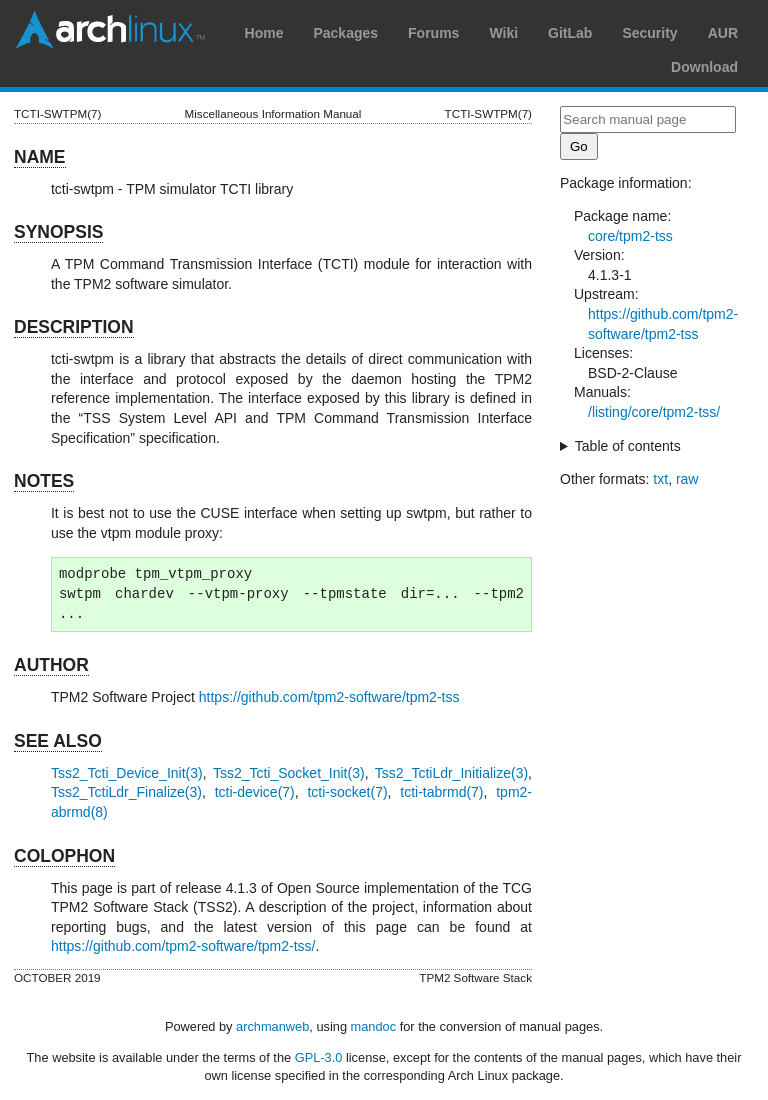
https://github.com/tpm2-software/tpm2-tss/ (183, 946)
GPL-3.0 (319, 1057)
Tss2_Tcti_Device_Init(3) (127, 773)
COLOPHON (64, 856)
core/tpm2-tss (630, 236)
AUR (723, 33)
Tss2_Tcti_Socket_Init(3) (289, 773)
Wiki (503, 33)
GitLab (570, 33)
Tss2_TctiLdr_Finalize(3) (126, 792)
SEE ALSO (58, 741)
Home (264, 33)
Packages (345, 33)
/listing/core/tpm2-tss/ (654, 412)
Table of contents (628, 446)
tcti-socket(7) (347, 792)
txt (660, 479)
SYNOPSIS (58, 232)
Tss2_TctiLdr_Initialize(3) (451, 773)
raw (687, 479)
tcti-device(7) (255, 792)
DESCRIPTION (74, 327)
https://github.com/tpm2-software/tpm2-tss (329, 697)
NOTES (44, 481)
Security (649, 33)
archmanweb (272, 1026)
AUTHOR (51, 665)
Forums (433, 33)
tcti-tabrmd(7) (441, 792)
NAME (40, 157)
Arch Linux (110, 30)
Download (704, 67)
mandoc (374, 1026)
